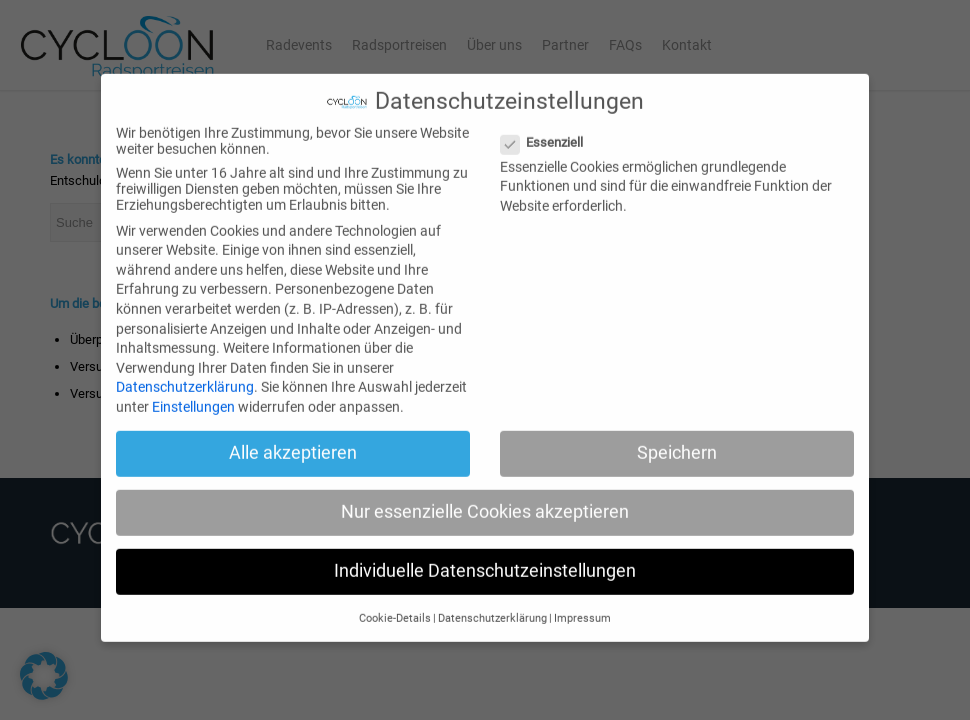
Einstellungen (193, 393)
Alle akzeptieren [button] (293, 439)
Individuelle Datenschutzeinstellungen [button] (485, 557)
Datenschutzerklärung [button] (492, 603)
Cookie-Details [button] (395, 603)
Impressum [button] (582, 603)
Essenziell (550, 127)
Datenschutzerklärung (185, 373)
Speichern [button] (677, 439)
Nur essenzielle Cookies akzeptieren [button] (485, 498)
